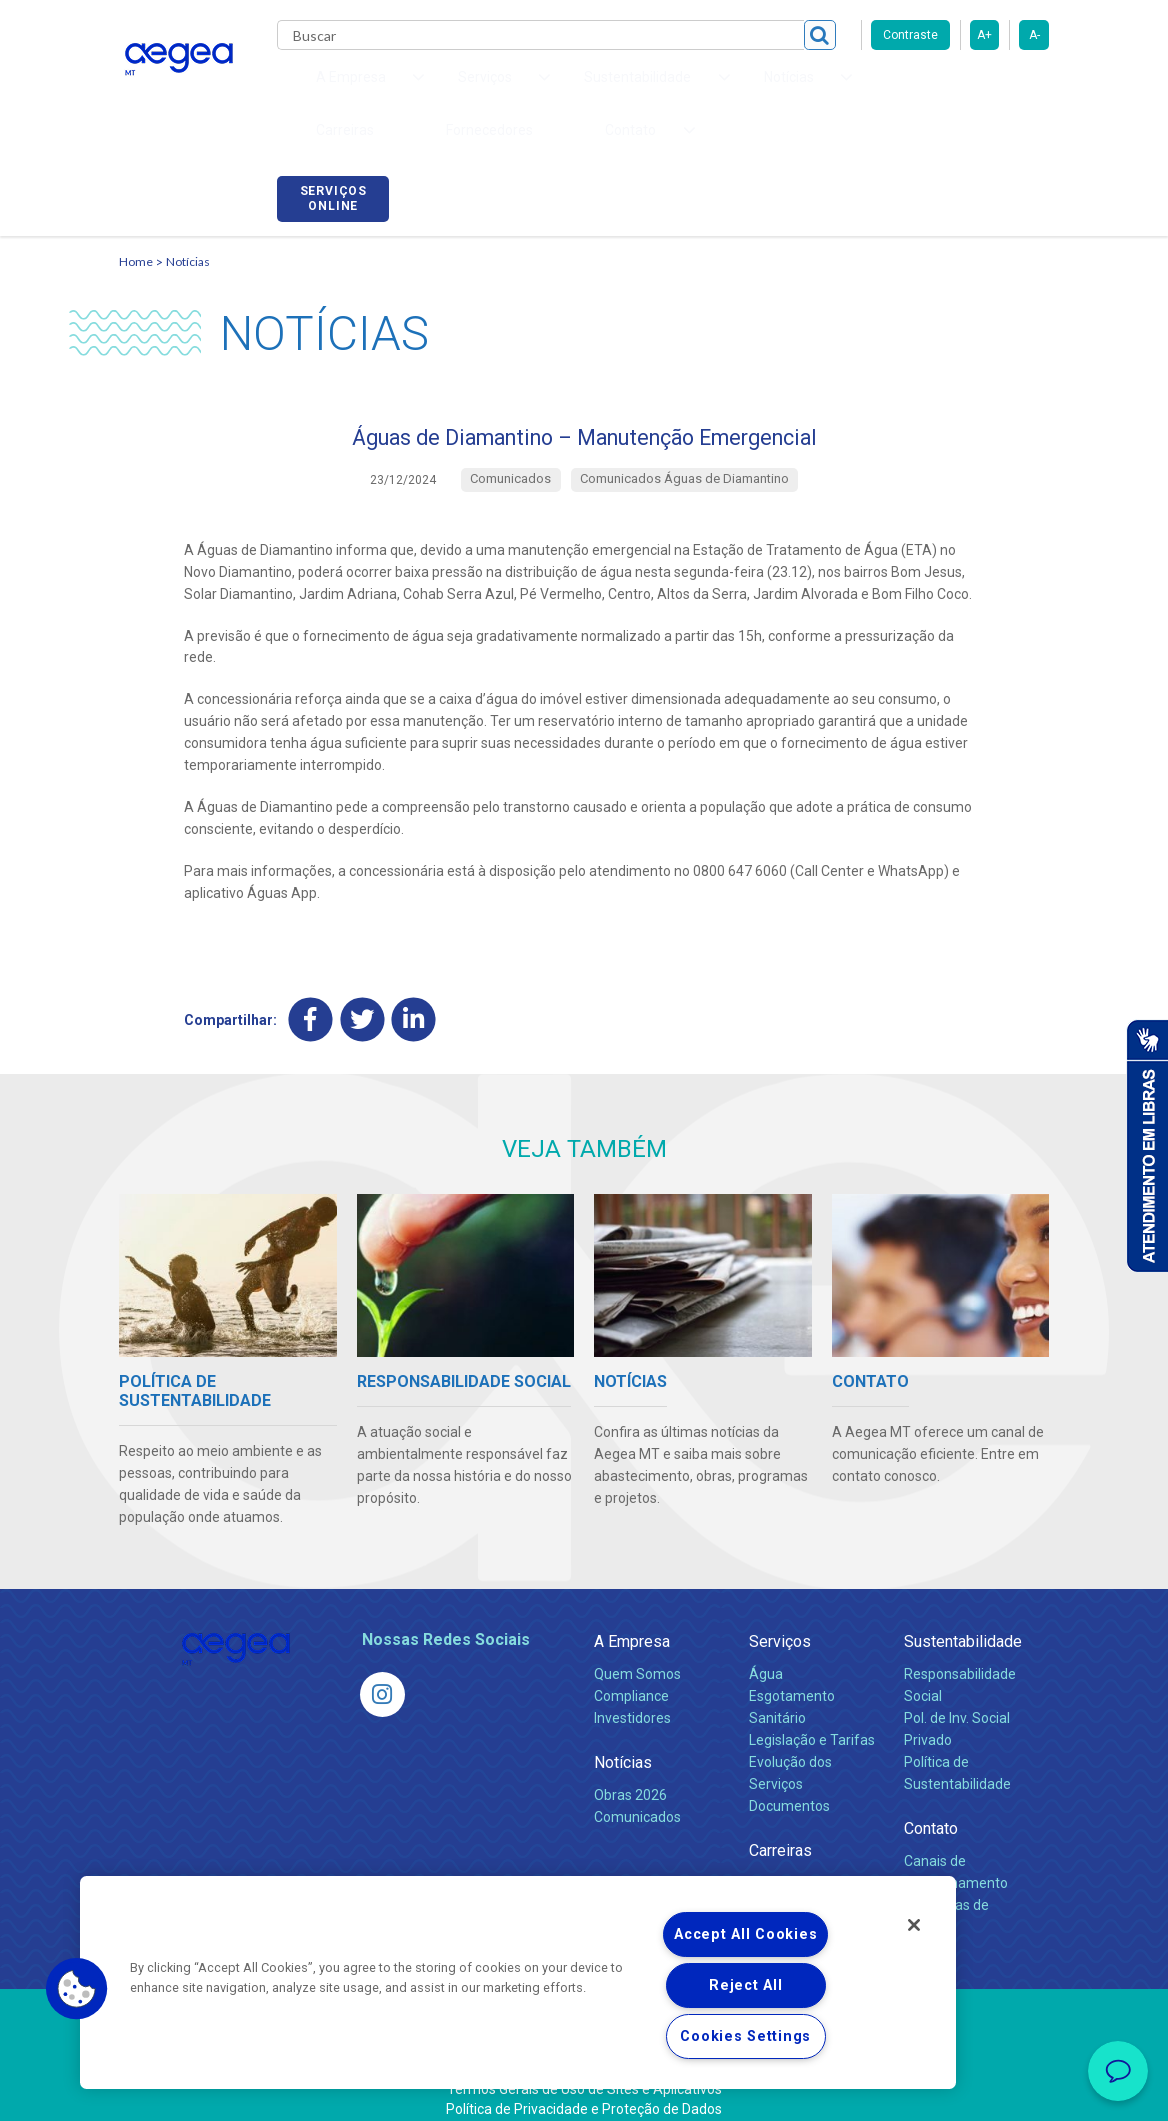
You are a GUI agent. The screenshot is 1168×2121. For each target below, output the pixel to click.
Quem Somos (637, 1656)
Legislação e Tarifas (812, 1722)
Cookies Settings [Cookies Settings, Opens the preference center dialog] (745, 2036)
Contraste (910, 35)
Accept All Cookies (745, 1934)
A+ (984, 35)
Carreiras (743, 90)
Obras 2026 (630, 1777)
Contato (931, 1810)
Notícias (188, 235)
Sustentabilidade (963, 1623)
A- (1034, 35)
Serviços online (993, 93)
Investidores (632, 1700)
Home (136, 235)
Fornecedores (849, 90)
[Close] (914, 1925)
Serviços (780, 1623)
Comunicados (637, 1799)
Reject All (745, 1985)
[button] (77, 1989)
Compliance (631, 1678)
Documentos (789, 1788)
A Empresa (632, 1623)
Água (766, 1656)
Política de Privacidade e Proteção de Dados (584, 2091)
